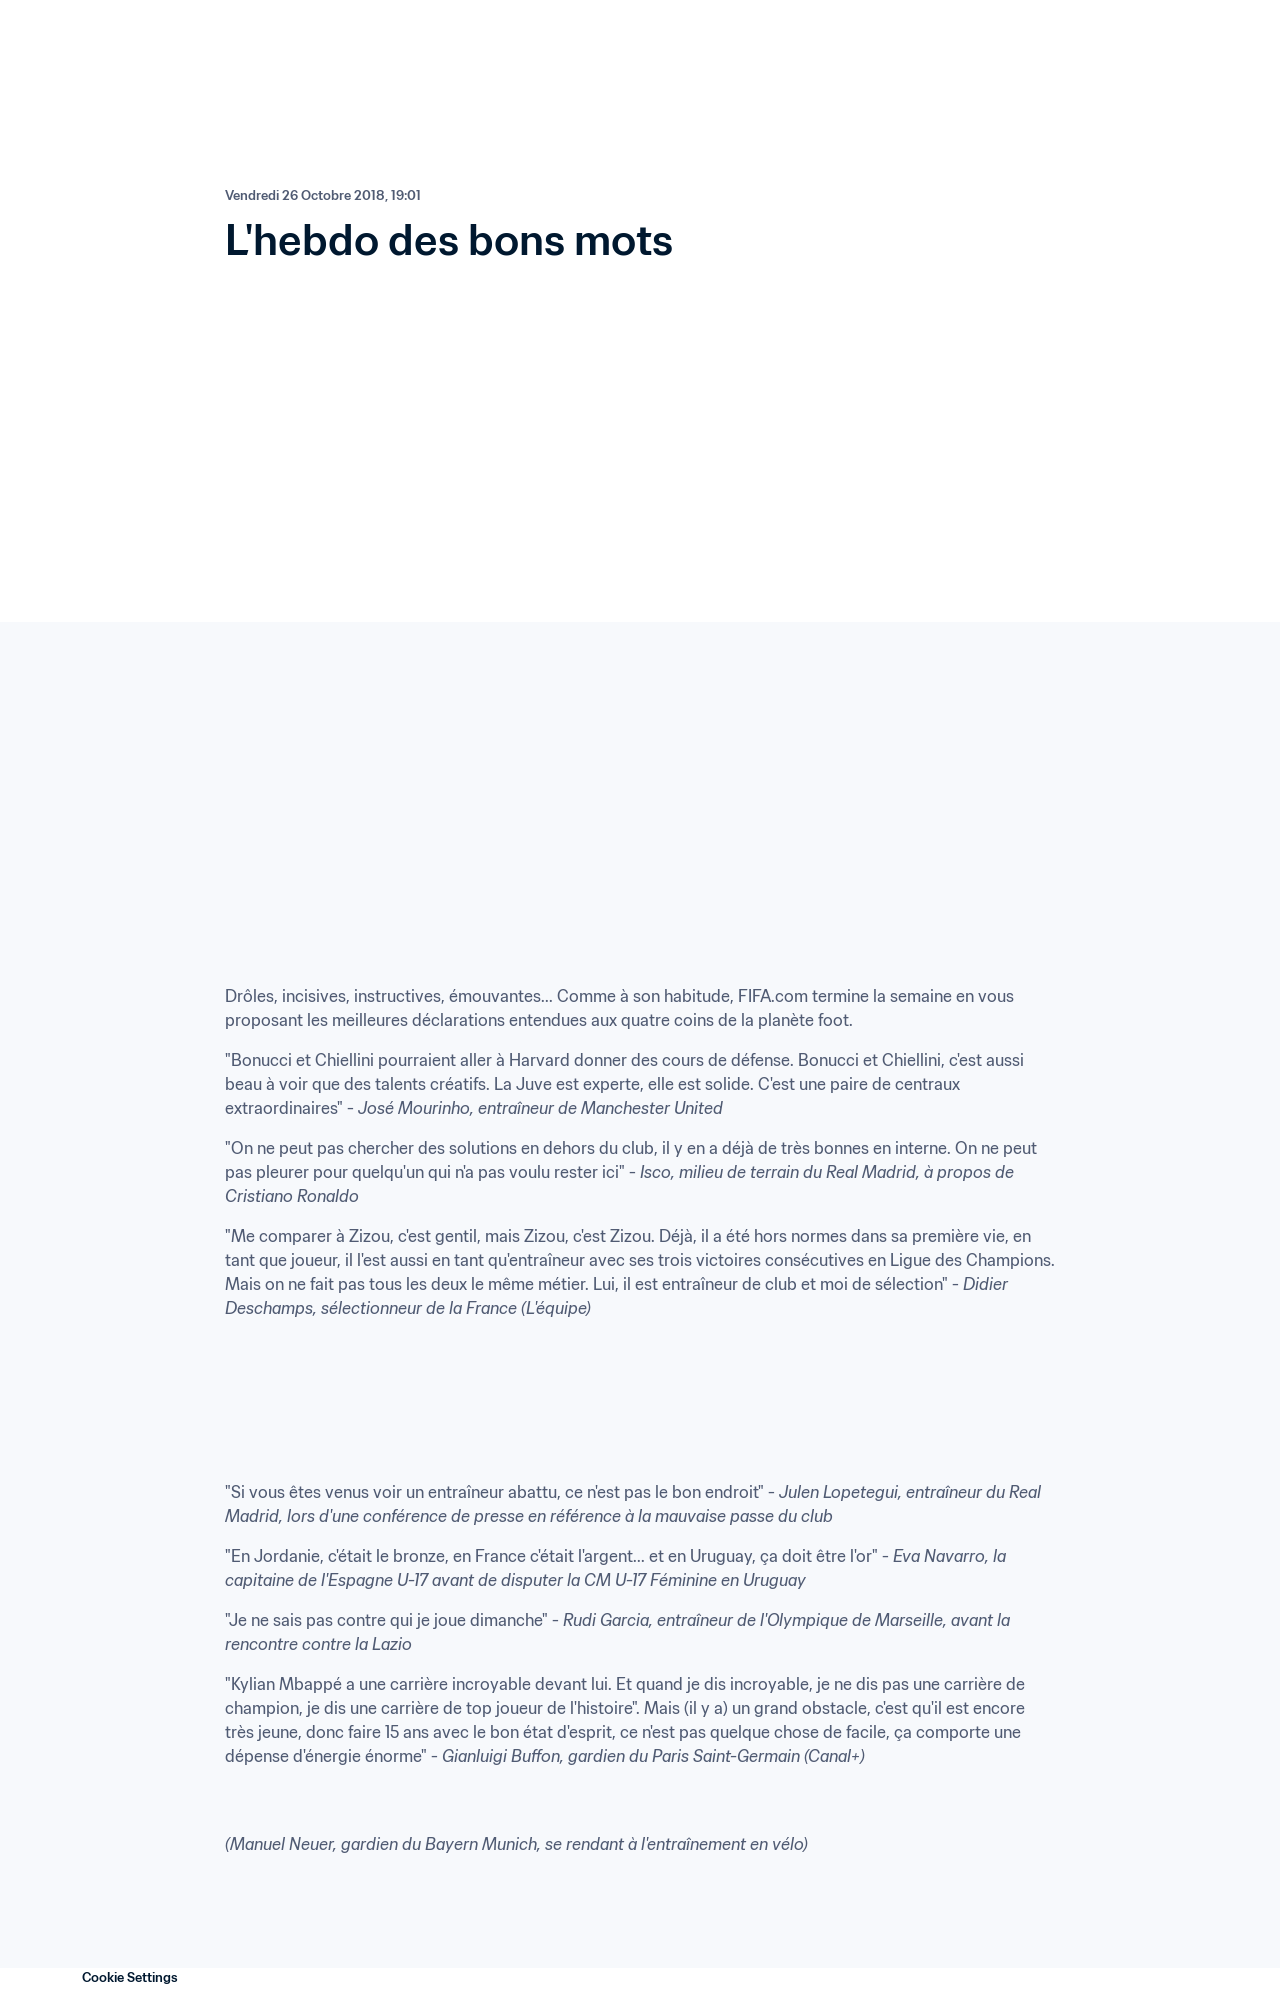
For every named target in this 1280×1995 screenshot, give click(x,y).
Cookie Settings (130, 1977)
